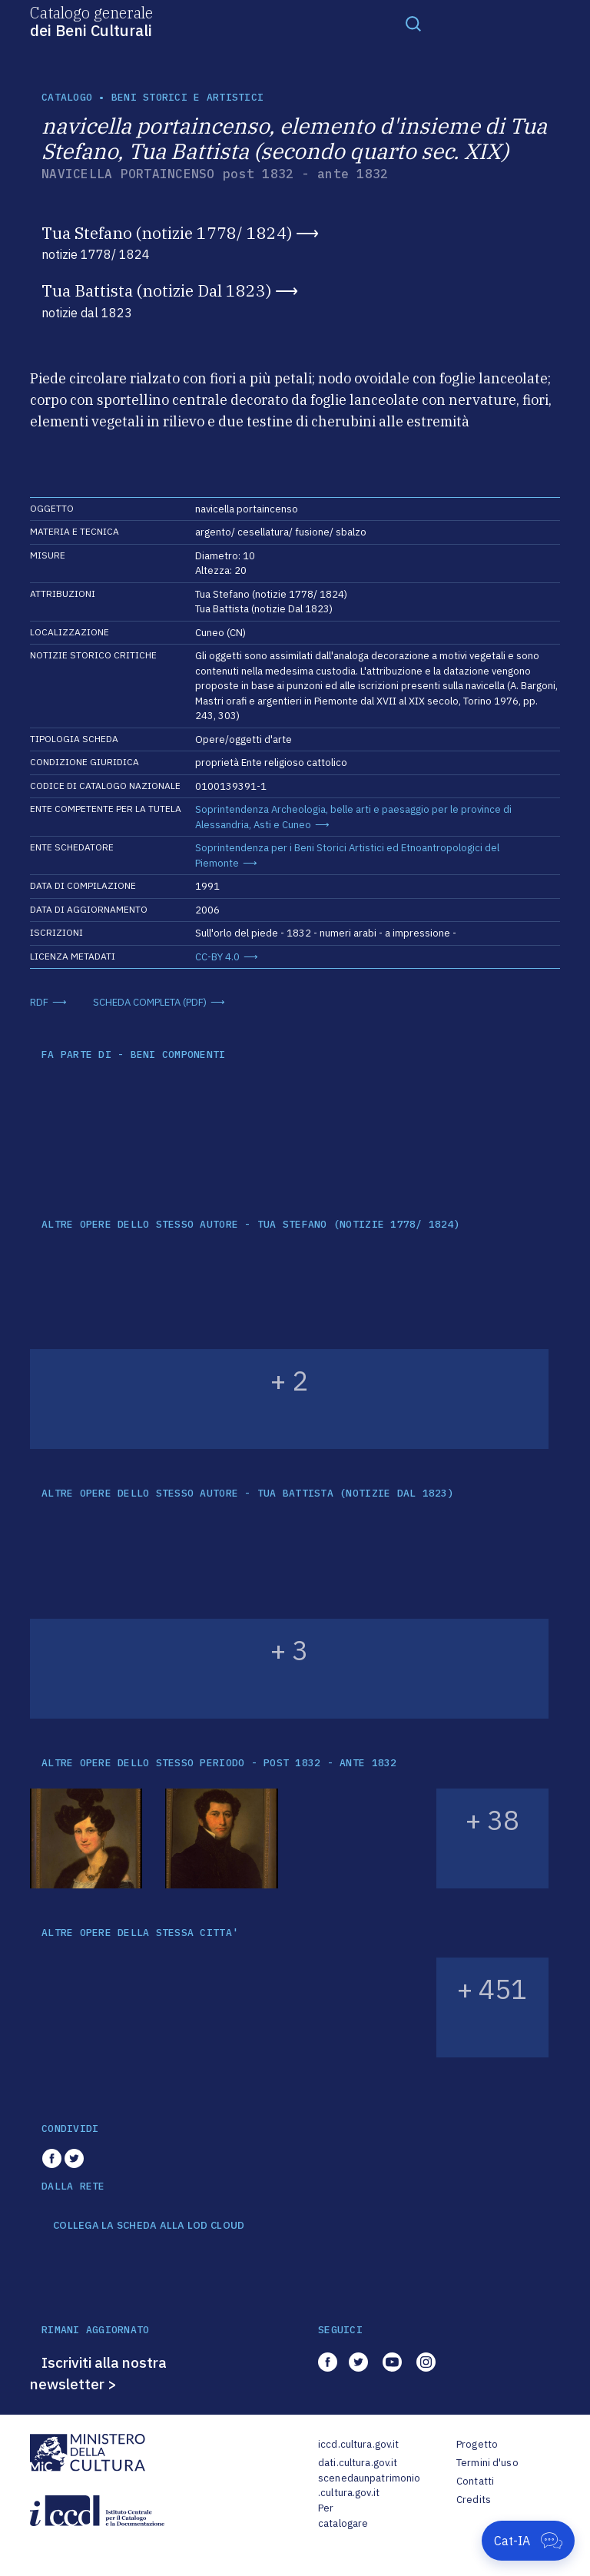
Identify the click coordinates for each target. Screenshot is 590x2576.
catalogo (66, 97)
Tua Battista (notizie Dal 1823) (156, 290)
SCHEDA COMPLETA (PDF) (150, 1002)
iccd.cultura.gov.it (358, 2444)
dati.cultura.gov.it (357, 2462)
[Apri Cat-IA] (528, 2541)
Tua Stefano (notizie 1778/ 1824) (166, 233)
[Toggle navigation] (413, 23)
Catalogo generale (91, 20)
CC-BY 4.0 (217, 956)
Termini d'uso (487, 2462)
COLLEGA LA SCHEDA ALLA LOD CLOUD (148, 2226)
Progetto (477, 2444)
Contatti (475, 2481)
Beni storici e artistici (187, 97)
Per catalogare (343, 2515)
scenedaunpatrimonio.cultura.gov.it (369, 2486)
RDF (39, 1002)
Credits (473, 2499)
